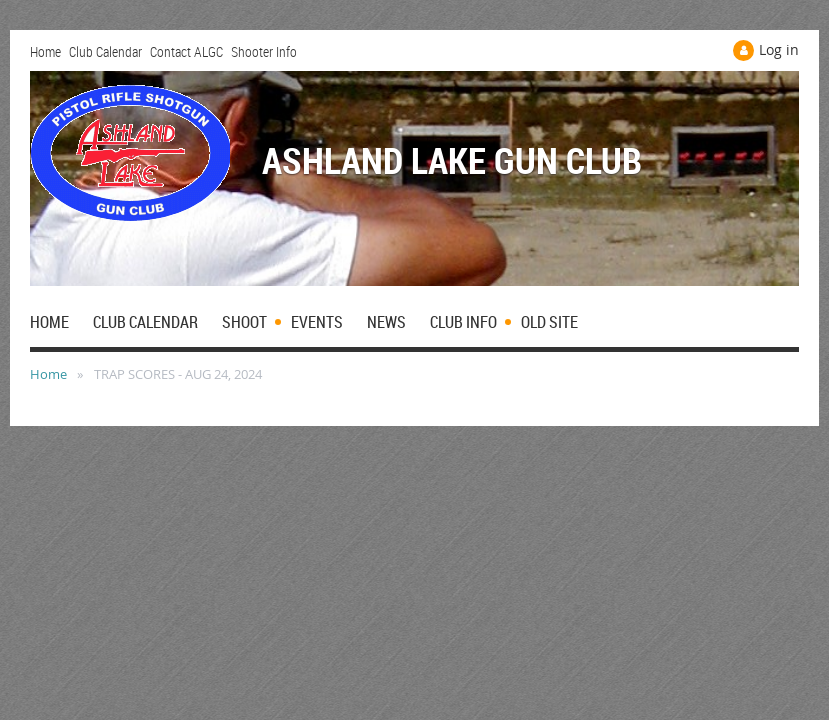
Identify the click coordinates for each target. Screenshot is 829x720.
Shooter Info (264, 51)
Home (45, 51)
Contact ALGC (186, 51)
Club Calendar (105, 51)
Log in (779, 49)
